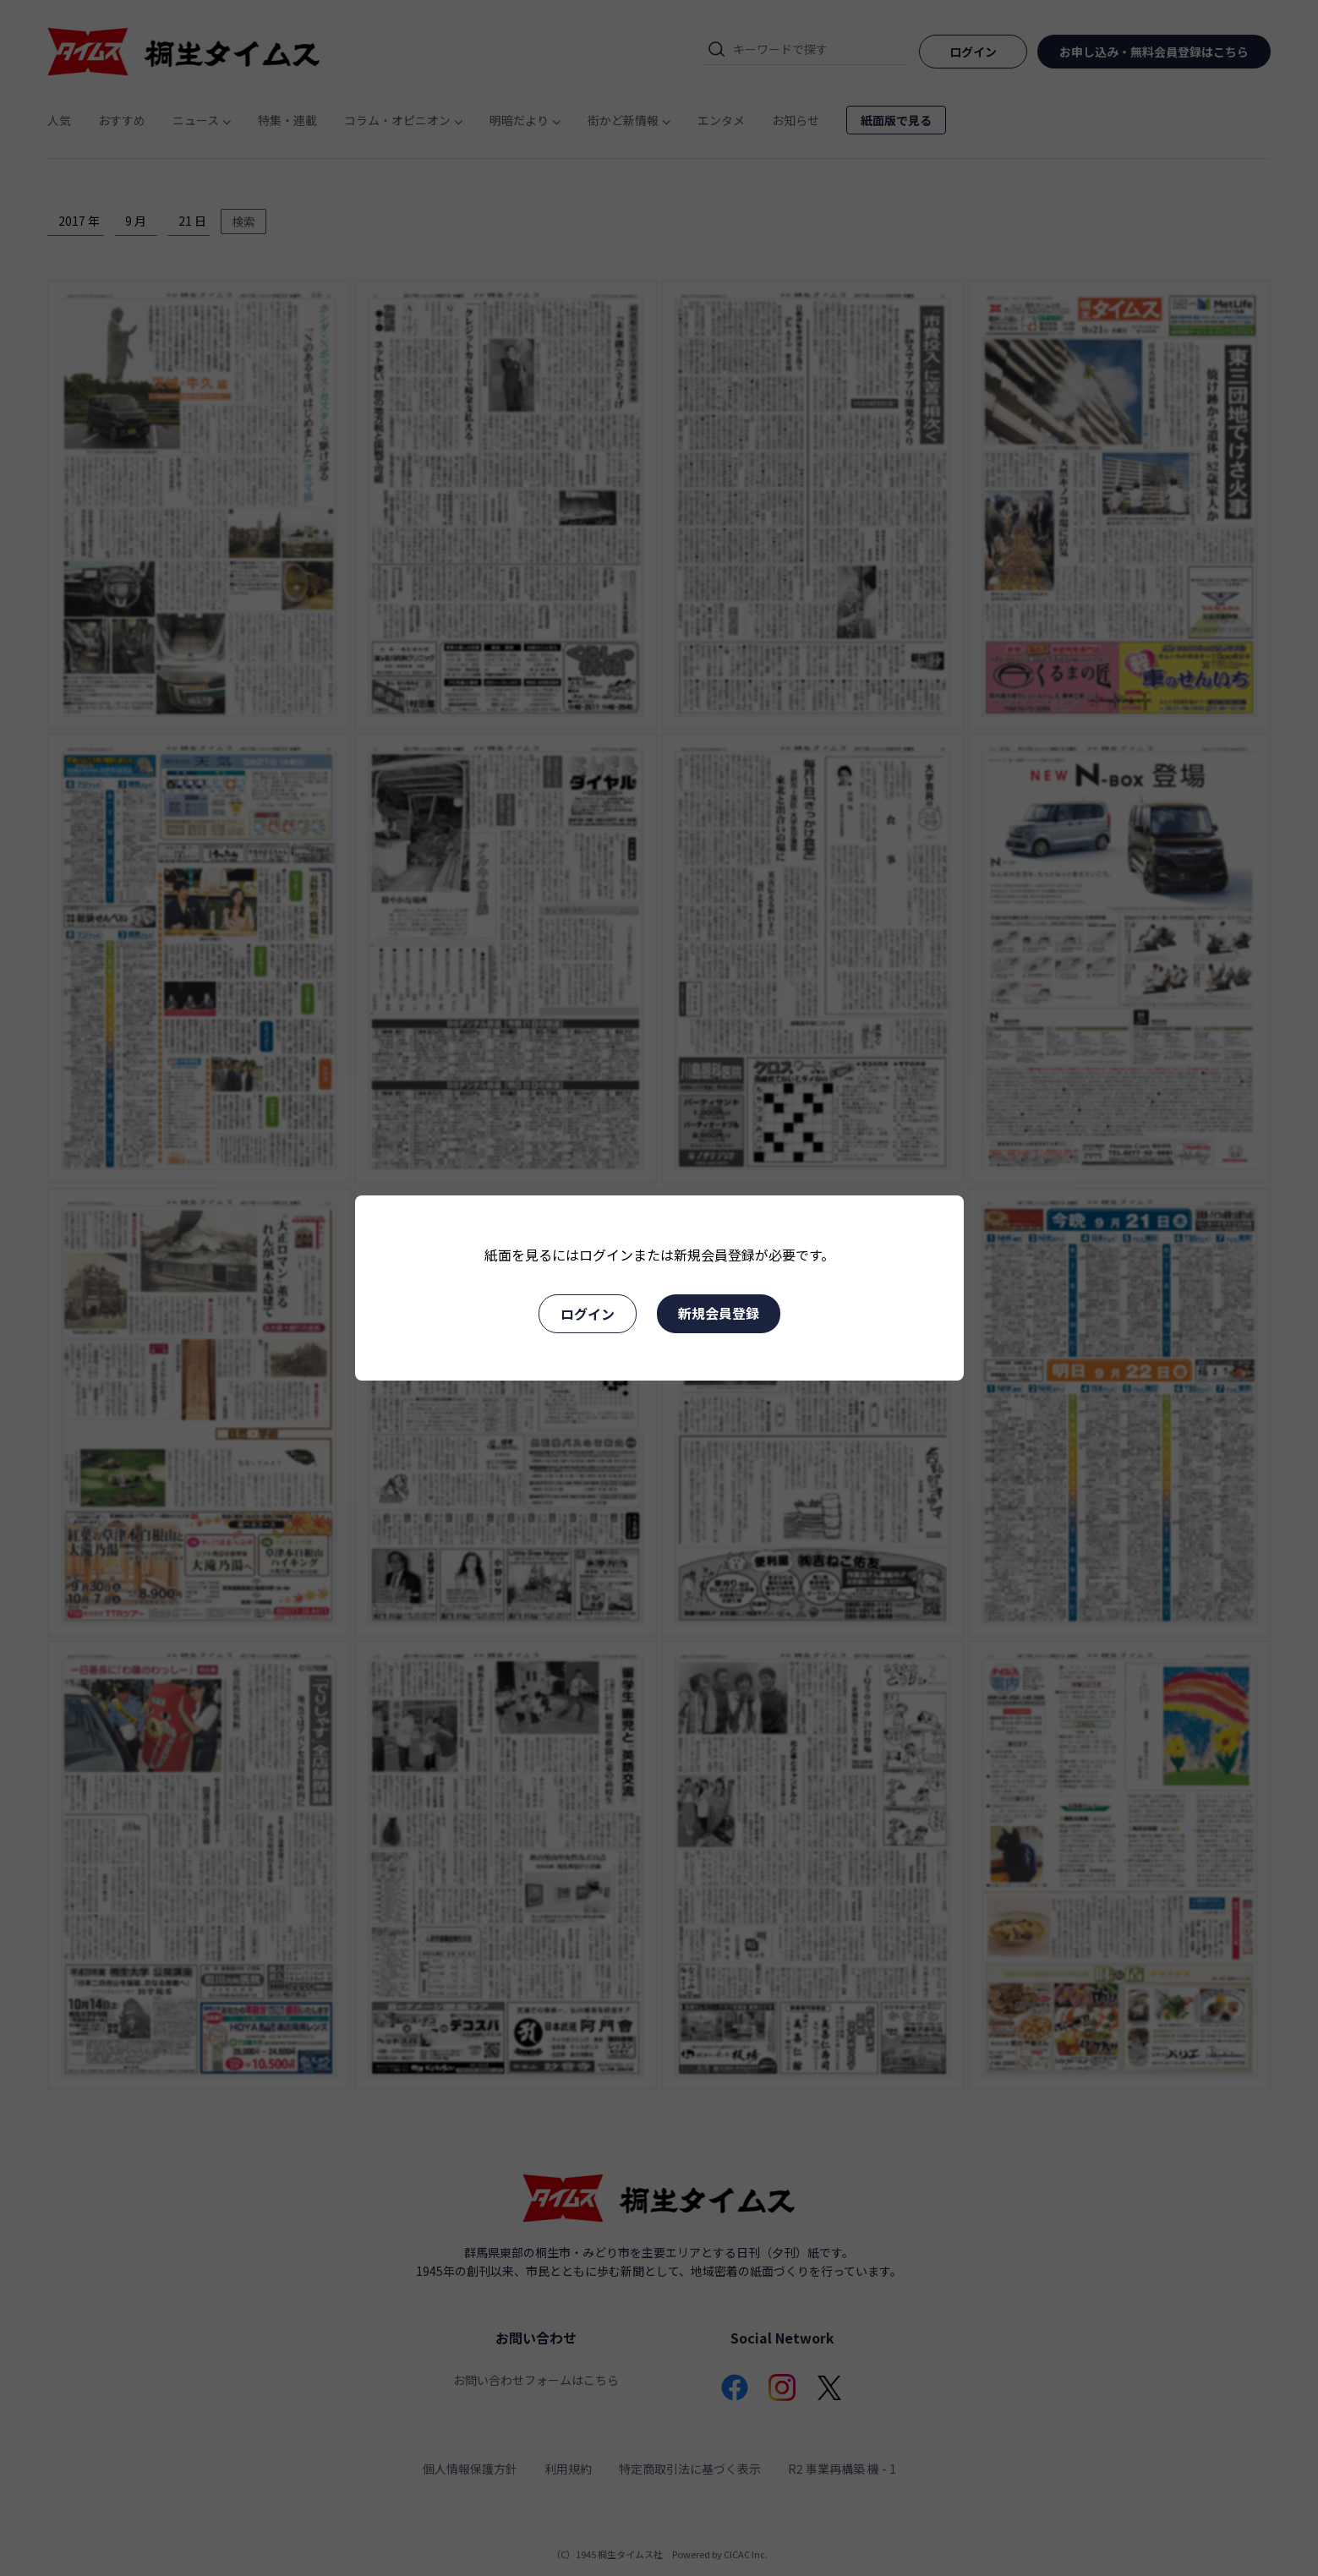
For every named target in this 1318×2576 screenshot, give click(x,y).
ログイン (588, 1314)
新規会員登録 (718, 1313)
